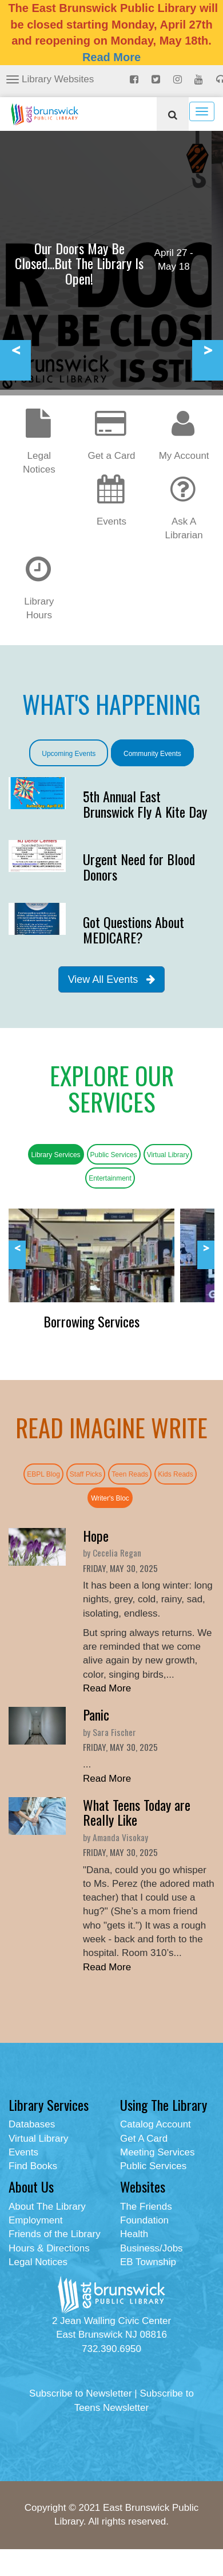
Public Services (113, 1155)
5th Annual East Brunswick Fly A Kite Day (145, 803)
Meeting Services (157, 2152)
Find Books (33, 2166)
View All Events (112, 979)
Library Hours (41, 596)
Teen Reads (130, 1474)
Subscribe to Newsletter (80, 2393)
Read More (111, 57)
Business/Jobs (151, 2248)
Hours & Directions (49, 2248)
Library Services (56, 1155)
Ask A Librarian (184, 516)
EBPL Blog (43, 1474)
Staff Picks (86, 1474)
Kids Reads (175, 1474)
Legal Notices (40, 450)
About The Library (47, 2206)
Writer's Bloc (110, 1498)
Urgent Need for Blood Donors (139, 866)
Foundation (144, 2220)
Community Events (152, 754)
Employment (35, 2220)
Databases (32, 2124)
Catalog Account (155, 2124)
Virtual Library (168, 1155)
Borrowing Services (91, 1321)
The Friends (146, 2206)
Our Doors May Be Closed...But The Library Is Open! (79, 263)
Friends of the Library (55, 2234)
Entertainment (110, 1178)
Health (134, 2234)
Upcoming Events (68, 754)
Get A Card (144, 2138)
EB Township (148, 2262)
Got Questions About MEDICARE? (133, 929)
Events (23, 2152)
